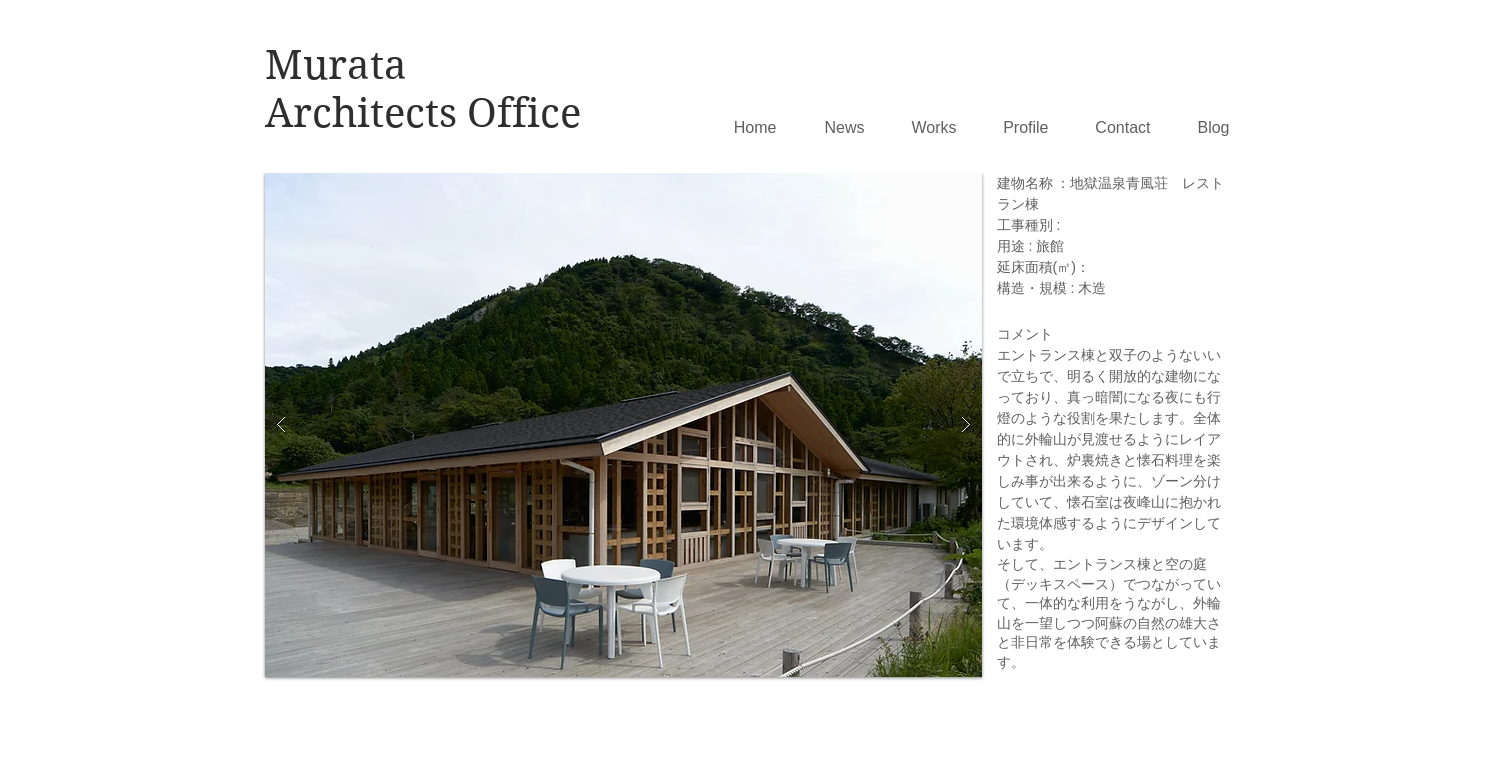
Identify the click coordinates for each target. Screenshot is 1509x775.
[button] (623, 425)
